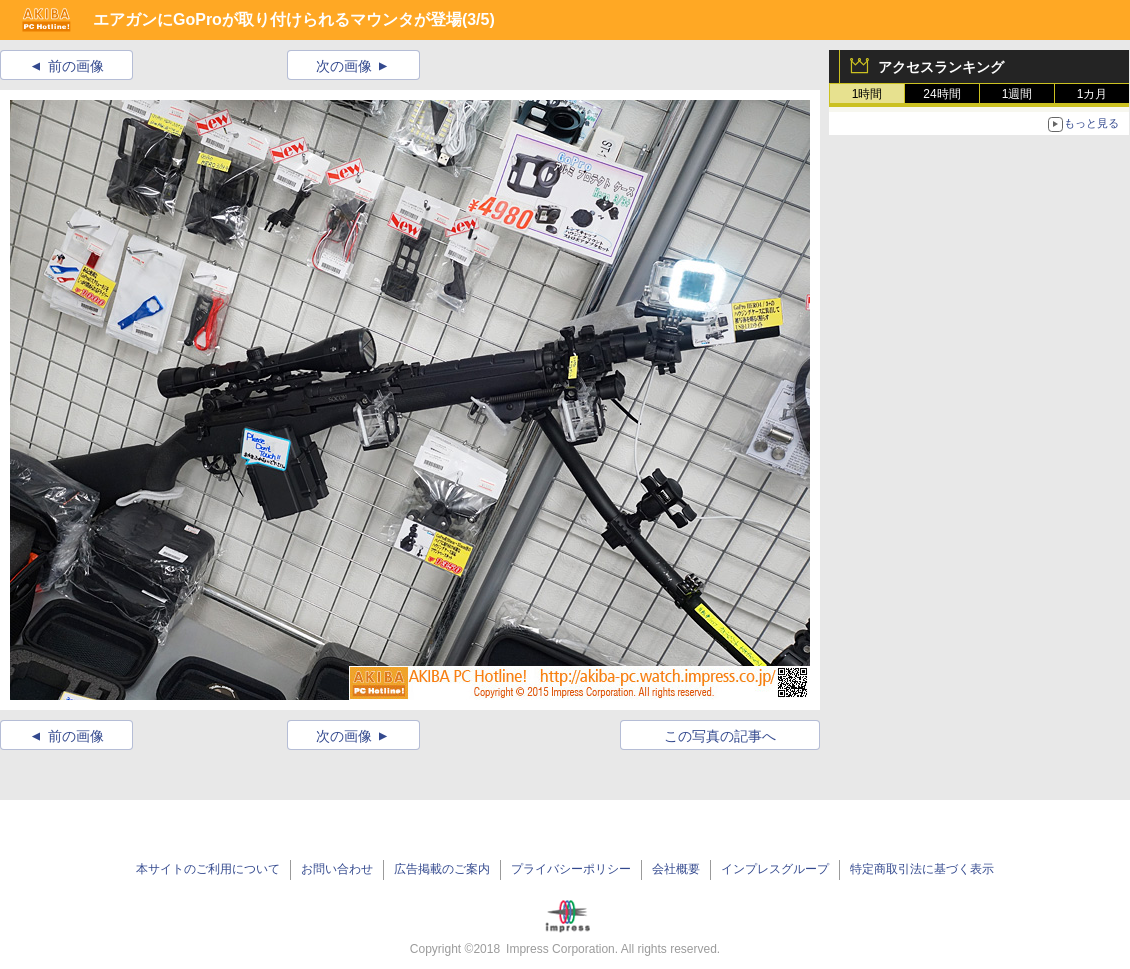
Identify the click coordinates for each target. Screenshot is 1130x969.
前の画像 (76, 66)
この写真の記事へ (720, 736)
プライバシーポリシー (571, 869)
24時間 (941, 94)
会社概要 (676, 869)
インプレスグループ (775, 869)
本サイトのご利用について (208, 869)
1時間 (867, 94)
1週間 (1017, 94)
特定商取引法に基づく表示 (922, 869)
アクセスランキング (941, 67)
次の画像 (344, 66)
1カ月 (1092, 94)
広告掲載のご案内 (442, 869)
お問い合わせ (337, 869)
